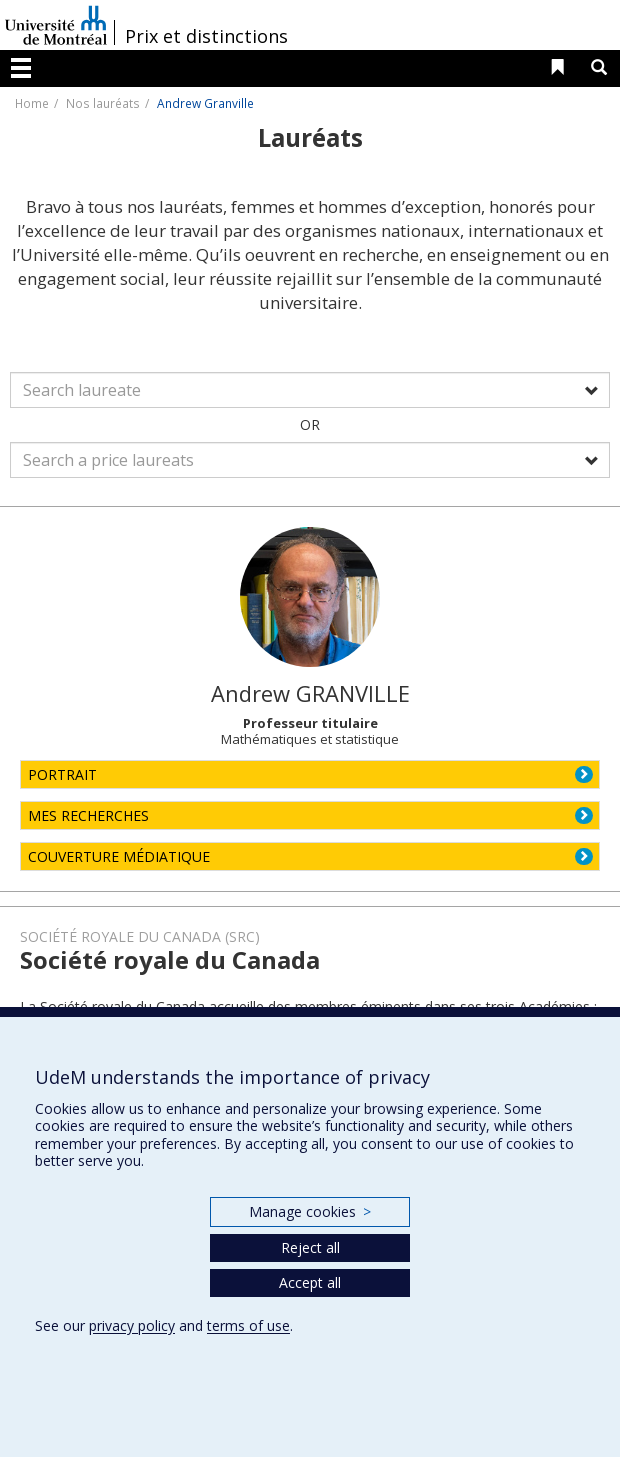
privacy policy (132, 1325)
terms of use (248, 1325)
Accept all (310, 1282)
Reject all (310, 1247)
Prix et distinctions (206, 36)
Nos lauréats (103, 103)
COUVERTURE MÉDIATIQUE (119, 856)
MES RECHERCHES (88, 815)
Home (32, 103)
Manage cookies (309, 1211)
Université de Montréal (56, 25)
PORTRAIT (62, 774)
